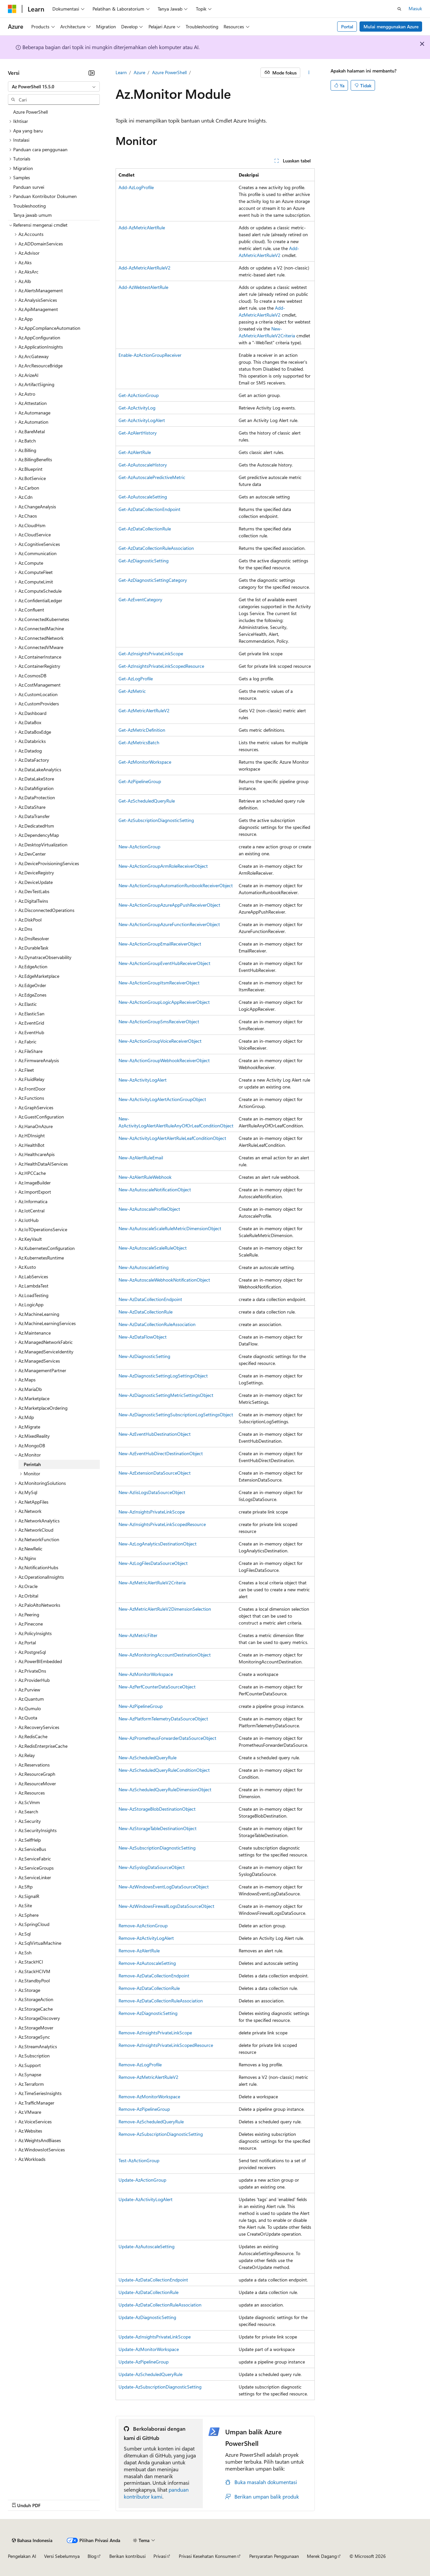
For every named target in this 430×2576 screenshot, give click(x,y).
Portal (347, 26)
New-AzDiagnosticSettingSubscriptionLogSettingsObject (176, 1414)
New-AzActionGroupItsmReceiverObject (159, 982)
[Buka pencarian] (399, 9)
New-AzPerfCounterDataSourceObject (157, 1687)
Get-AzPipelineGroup (140, 781)
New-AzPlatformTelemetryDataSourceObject (163, 1718)
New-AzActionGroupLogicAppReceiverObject (164, 1002)
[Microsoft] (12, 9)
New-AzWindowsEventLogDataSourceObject (164, 1886)
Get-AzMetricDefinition (142, 730)
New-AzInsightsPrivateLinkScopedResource (162, 1524)
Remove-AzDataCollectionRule (149, 1988)
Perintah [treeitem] (32, 1464)
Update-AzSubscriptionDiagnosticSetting (160, 2387)
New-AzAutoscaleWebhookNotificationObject (164, 1280)
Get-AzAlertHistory (138, 433)
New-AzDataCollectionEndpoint (150, 1299)
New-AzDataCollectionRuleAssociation (157, 1324)
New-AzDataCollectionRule (146, 1312)
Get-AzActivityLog (137, 408)
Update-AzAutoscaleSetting (147, 2246)
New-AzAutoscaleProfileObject (149, 1209)
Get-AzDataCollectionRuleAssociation (156, 548)
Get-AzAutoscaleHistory (143, 465)
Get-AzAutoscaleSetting (143, 497)
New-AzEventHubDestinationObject (155, 1434)
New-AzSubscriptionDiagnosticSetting (157, 1848)
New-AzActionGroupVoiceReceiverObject (160, 1041)
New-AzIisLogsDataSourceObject (152, 1492)
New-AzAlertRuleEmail (141, 1157)
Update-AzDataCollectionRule (148, 2292)
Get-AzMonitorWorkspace (145, 762)
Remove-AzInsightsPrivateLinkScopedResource (166, 2045)
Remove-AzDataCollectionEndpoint (154, 1975)
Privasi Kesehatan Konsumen (207, 2556)
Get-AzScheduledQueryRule (147, 801)
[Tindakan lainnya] (308, 73)
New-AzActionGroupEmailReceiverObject (160, 944)
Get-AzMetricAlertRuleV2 (144, 710)
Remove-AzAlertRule (139, 1950)
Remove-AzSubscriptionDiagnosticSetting (161, 2134)
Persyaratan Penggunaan (274, 2556)
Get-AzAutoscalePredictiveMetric (152, 477)
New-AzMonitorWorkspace (146, 1674)
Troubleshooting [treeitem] (29, 206)
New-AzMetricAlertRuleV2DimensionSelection (165, 1609)
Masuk (415, 8)
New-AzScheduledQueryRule (147, 1757)
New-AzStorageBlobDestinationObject (157, 1809)
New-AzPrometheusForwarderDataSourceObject (167, 1738)
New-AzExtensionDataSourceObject (155, 1473)
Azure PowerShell (169, 72)
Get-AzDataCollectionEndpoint (149, 509)
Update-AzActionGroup (142, 2180)
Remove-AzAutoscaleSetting (147, 1963)
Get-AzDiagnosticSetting (144, 560)
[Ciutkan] (91, 73)
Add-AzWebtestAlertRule (143, 287)
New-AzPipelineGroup (141, 1706)
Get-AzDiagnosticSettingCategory (153, 580)
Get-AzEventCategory (140, 599)
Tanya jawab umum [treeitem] (32, 215)
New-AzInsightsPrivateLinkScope (152, 1512)
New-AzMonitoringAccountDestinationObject (165, 1655)
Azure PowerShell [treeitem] (30, 112)
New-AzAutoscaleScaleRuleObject (153, 1248)
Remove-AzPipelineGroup (144, 2109)
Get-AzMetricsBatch (139, 742)
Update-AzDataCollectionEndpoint (153, 2280)
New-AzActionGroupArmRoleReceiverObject (163, 866)
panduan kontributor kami (156, 2493)
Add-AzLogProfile (136, 187)
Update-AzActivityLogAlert (146, 2199)
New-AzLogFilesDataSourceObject (153, 1563)
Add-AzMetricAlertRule (142, 227)
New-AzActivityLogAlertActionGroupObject (162, 1099)
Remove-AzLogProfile (140, 2064)
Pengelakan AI (22, 2556)
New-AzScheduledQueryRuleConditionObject (164, 1770)
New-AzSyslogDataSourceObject (152, 1867)
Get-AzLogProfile (136, 678)
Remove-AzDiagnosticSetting (148, 2013)
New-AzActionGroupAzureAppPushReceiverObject (169, 905)
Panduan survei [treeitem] (28, 187)
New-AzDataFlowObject (143, 1337)
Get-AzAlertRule (135, 452)
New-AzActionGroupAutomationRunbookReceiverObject (176, 885)
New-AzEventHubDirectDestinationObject (161, 1453)
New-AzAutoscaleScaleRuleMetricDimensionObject (170, 1228)
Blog (92, 2556)
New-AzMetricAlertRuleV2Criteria (152, 1582)
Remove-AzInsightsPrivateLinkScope (155, 2032)
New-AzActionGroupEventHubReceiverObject (164, 963)
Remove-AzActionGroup (143, 1925)
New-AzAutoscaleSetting (144, 1267)
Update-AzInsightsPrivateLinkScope (155, 2337)
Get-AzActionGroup (139, 395)
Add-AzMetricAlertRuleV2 (145, 268)
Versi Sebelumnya (62, 2556)
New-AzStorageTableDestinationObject (158, 1828)
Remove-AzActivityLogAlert (146, 1938)
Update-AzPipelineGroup (144, 2362)
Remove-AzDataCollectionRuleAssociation (161, 2000)
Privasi (159, 2556)
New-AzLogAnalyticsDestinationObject (158, 1544)
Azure (139, 72)
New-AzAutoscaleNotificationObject (155, 1189)
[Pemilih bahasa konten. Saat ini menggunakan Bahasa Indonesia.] (32, 2540)
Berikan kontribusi (127, 2556)
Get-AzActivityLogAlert (142, 420)
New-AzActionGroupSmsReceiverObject (159, 1021)
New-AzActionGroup (139, 846)
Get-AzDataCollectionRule (145, 528)
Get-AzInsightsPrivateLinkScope (151, 653)
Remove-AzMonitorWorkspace (149, 2096)
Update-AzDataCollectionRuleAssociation (160, 2305)
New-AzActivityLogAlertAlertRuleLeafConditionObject (172, 1138)
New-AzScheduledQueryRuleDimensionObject (165, 1789)
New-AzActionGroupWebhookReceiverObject (164, 1060)
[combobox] (54, 86)
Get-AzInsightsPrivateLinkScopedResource (161, 666)
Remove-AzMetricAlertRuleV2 (148, 2077)
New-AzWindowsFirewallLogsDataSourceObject (166, 1906)
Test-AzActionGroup (139, 2160)
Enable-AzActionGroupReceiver (150, 355)
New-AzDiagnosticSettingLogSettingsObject (163, 1376)
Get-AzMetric (132, 691)
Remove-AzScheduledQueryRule (151, 2121)
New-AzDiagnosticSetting (144, 1356)
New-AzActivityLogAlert (143, 1080)
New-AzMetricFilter (138, 1635)
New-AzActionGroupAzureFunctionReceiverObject (169, 924)
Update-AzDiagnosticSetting (147, 2317)
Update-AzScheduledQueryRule (150, 2374)
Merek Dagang (322, 2556)
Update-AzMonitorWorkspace (149, 2349)
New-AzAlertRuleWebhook (145, 1177)
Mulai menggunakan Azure (390, 26)
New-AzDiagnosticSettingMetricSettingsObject (166, 1395)
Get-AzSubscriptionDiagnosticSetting (156, 820)
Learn (121, 72)
